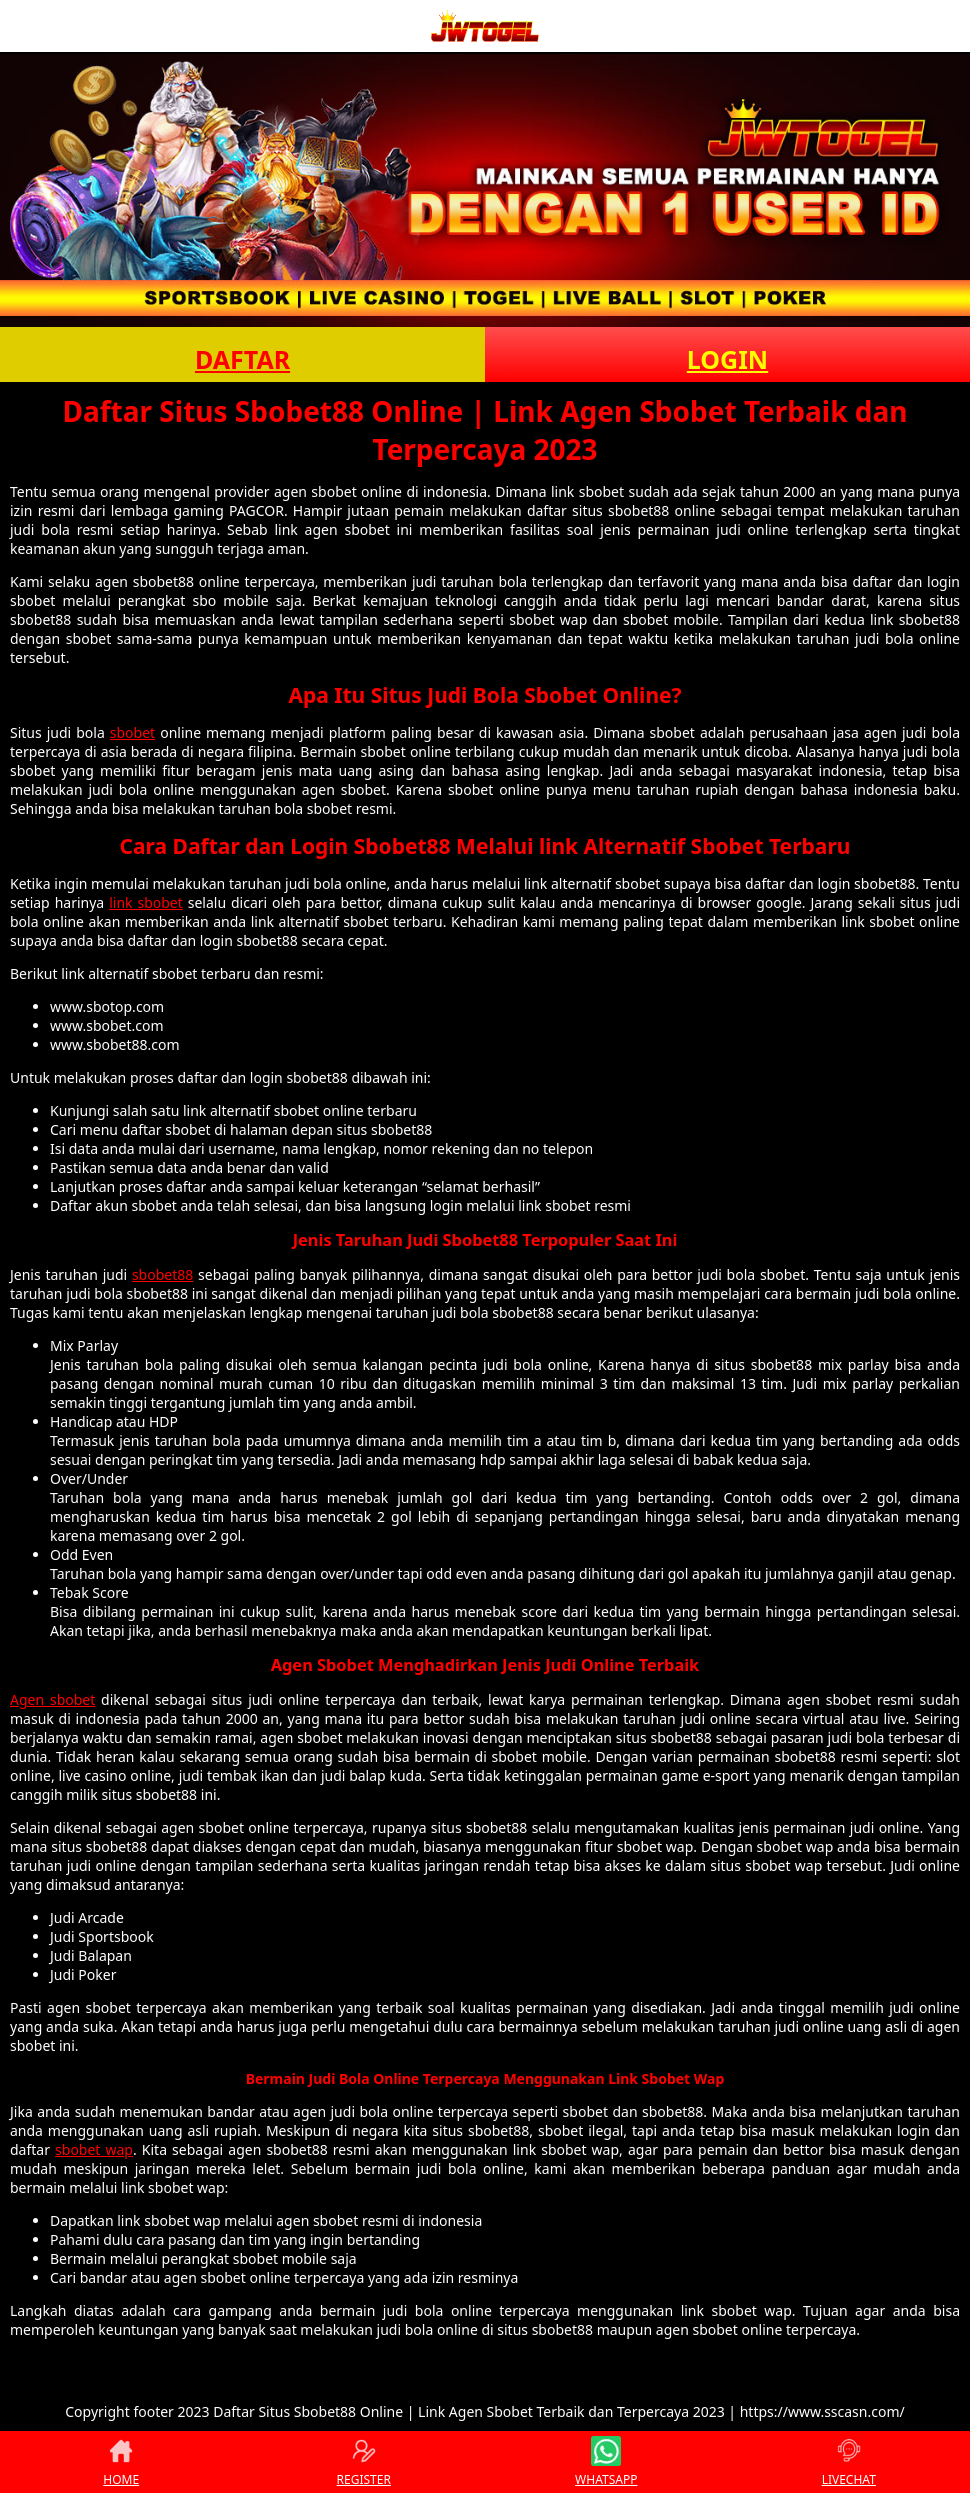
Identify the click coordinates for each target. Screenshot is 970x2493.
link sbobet (146, 902)
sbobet (132, 732)
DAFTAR (242, 359)
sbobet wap (94, 2149)
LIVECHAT (849, 2462)
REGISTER (364, 2462)
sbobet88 (162, 1274)
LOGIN (727, 359)
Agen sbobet (52, 1699)
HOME (121, 2462)
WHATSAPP (606, 2462)
